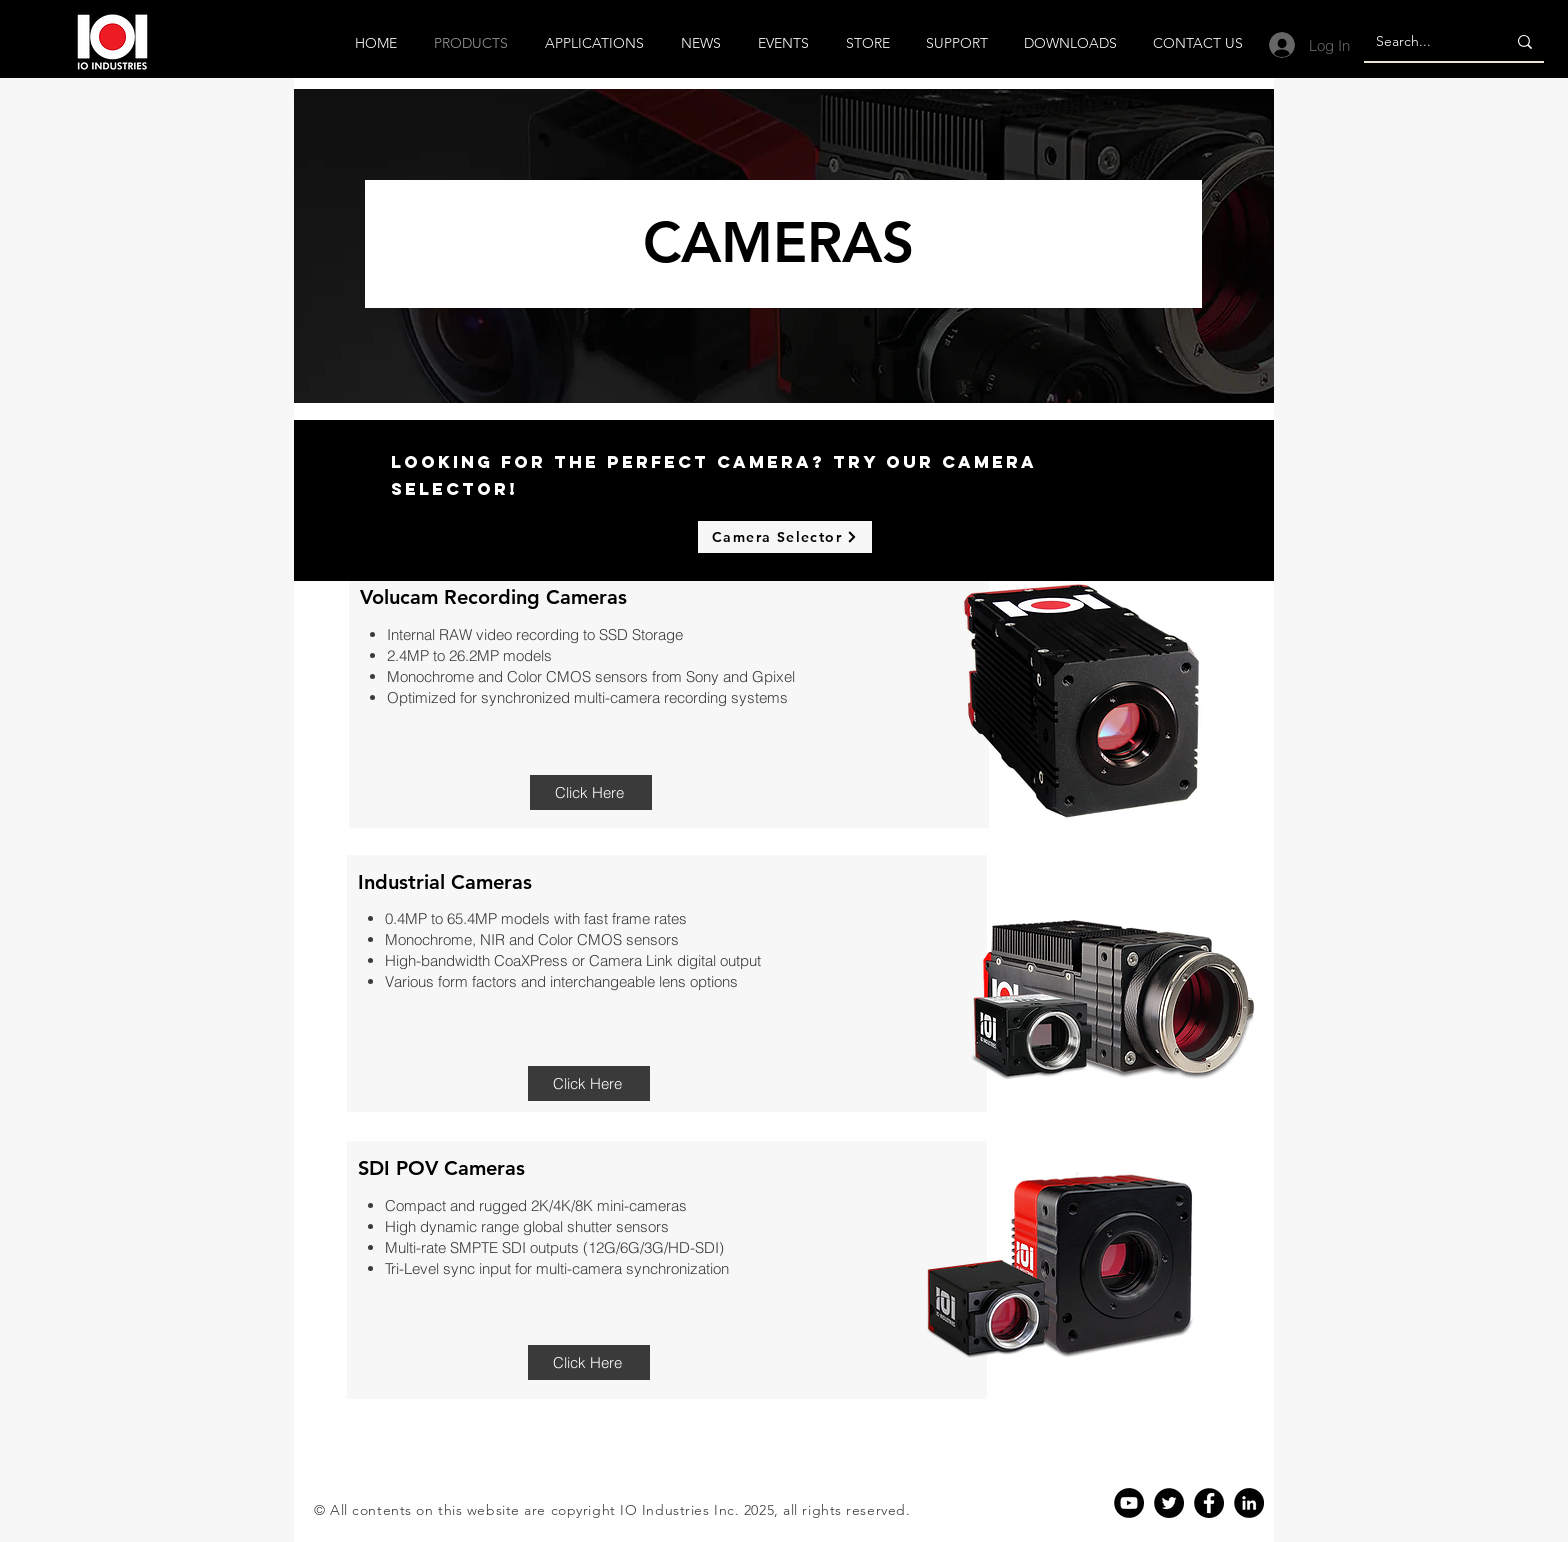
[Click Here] (591, 792)
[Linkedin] (1249, 1503)
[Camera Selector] (785, 537)
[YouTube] (1129, 1503)
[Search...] (1420, 42)
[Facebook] (1209, 1503)
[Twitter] (1169, 1503)
